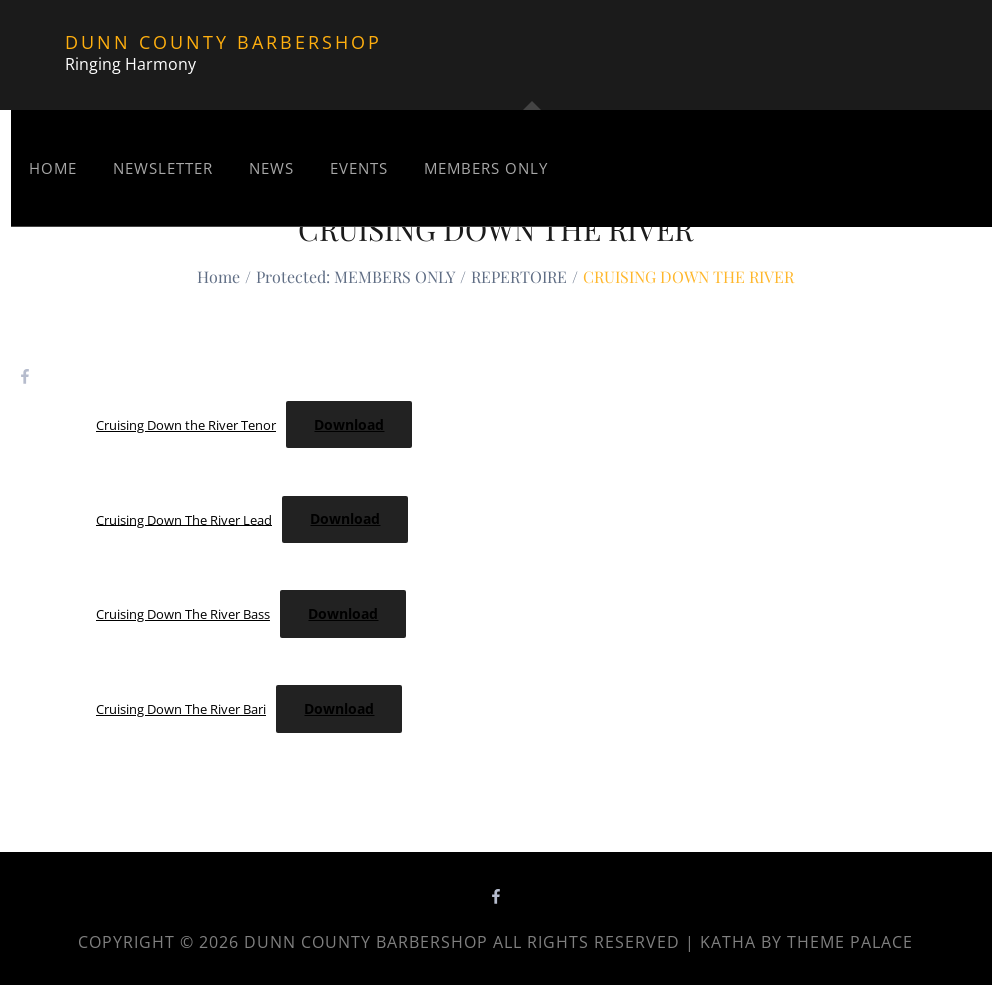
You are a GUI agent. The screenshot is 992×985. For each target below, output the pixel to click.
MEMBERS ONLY (486, 168)
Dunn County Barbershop (223, 42)
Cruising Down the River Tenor (186, 425)
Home (53, 168)
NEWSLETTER (163, 168)
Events (359, 168)
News (271, 168)
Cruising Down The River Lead (184, 519)
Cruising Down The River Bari (181, 709)
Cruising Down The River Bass (183, 614)
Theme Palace (850, 942)
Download (349, 424)
